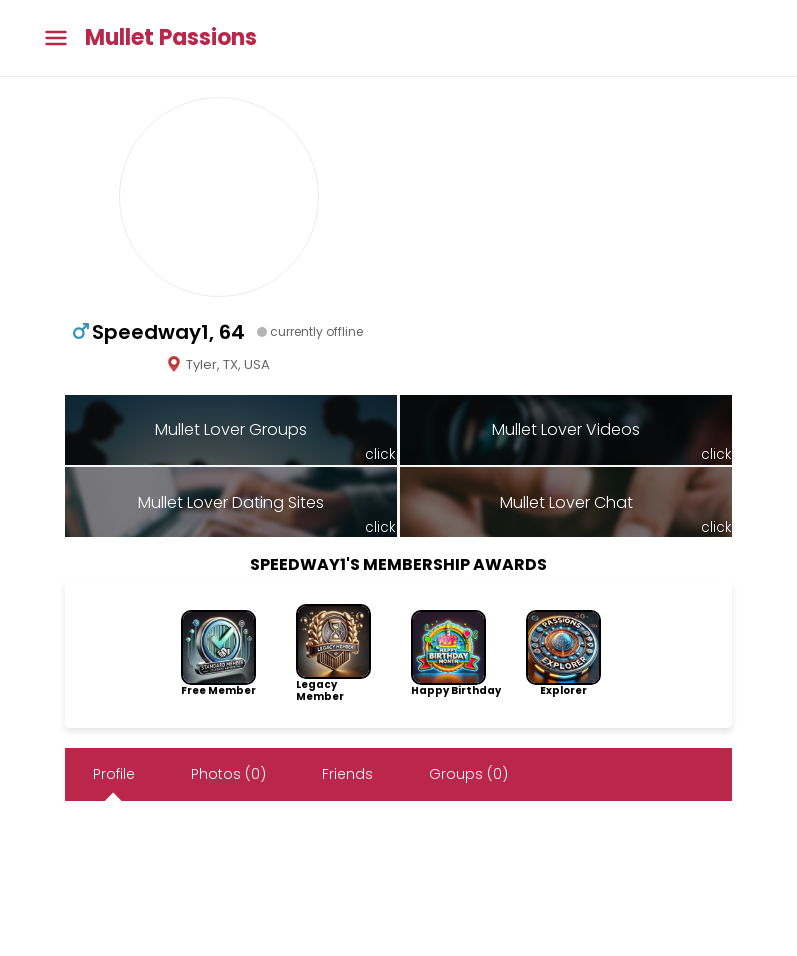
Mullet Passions (171, 38)
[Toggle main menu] (56, 38)
